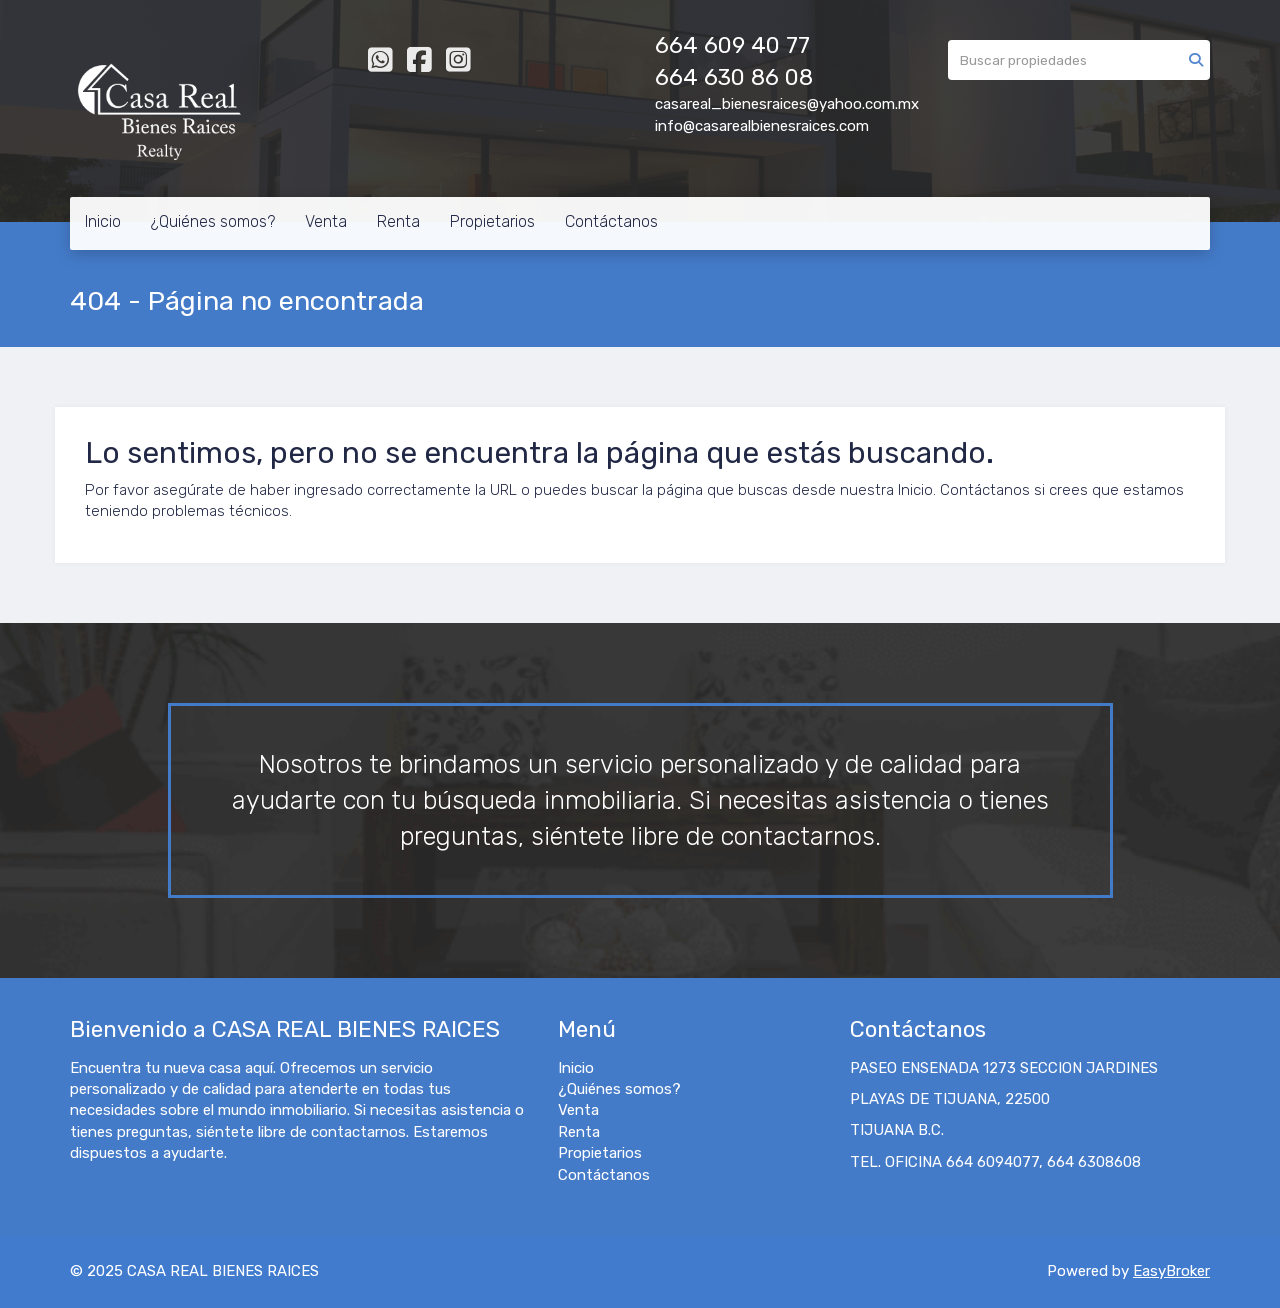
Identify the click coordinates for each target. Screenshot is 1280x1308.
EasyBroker (1171, 1271)
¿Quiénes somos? (213, 221)
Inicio (103, 221)
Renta (398, 221)
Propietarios (492, 221)
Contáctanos (611, 221)
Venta (326, 221)
